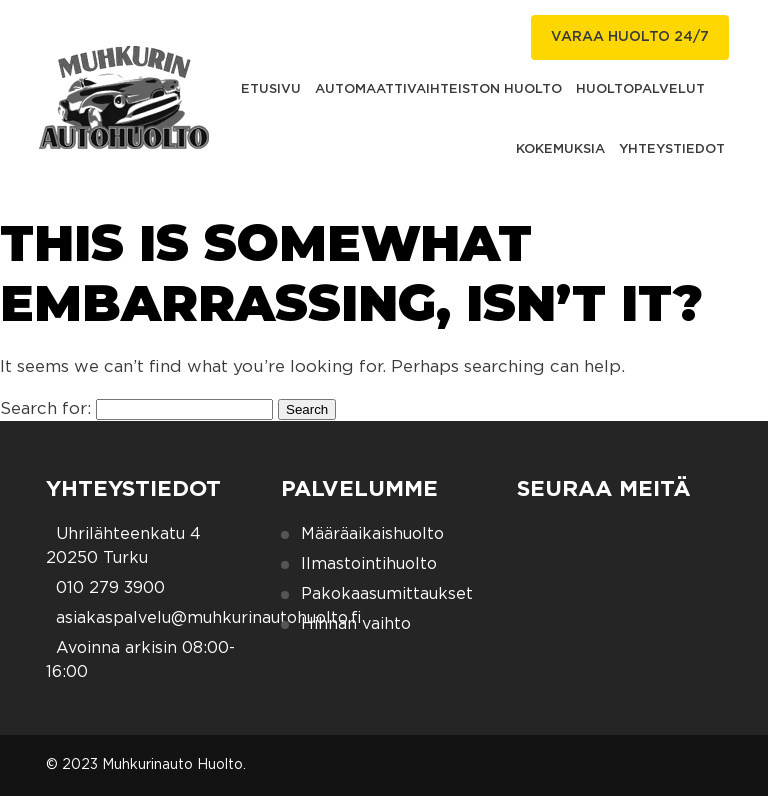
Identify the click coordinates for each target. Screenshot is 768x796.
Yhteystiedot (672, 149)
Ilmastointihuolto (369, 564)
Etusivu (271, 89)
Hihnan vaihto (356, 624)
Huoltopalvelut (640, 89)
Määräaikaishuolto (372, 534)
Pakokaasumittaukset (387, 594)
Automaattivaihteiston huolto (438, 89)
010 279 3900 (110, 588)
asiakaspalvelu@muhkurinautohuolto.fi (208, 618)
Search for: (45, 408)
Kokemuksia (560, 149)
